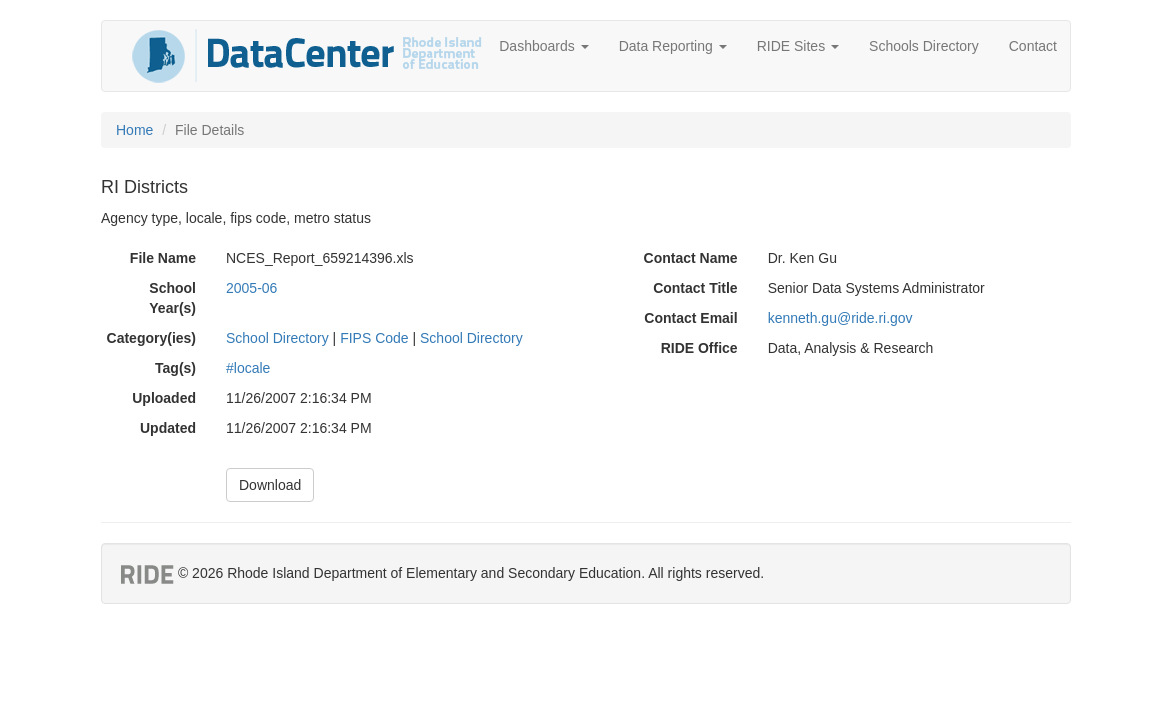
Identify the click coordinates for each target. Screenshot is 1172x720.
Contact (1033, 46)
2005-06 (251, 288)
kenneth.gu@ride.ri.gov (840, 318)
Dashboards (543, 46)
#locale (248, 368)
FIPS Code (374, 338)
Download (270, 485)
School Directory (277, 338)
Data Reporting (673, 46)
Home (134, 130)
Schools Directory (924, 46)
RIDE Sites (798, 46)
